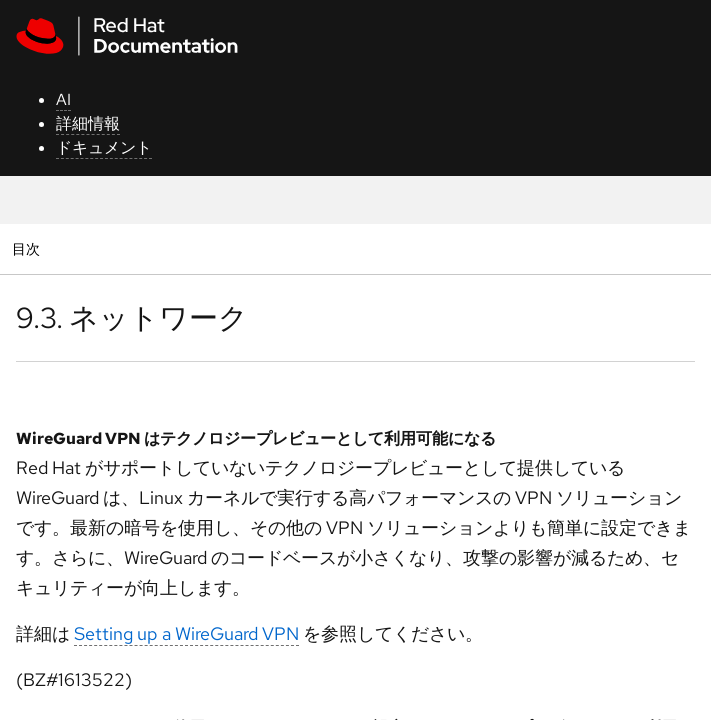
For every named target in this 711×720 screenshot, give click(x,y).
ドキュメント (104, 147)
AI (63, 99)
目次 (28, 248)
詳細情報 (88, 123)
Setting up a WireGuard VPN (186, 633)
